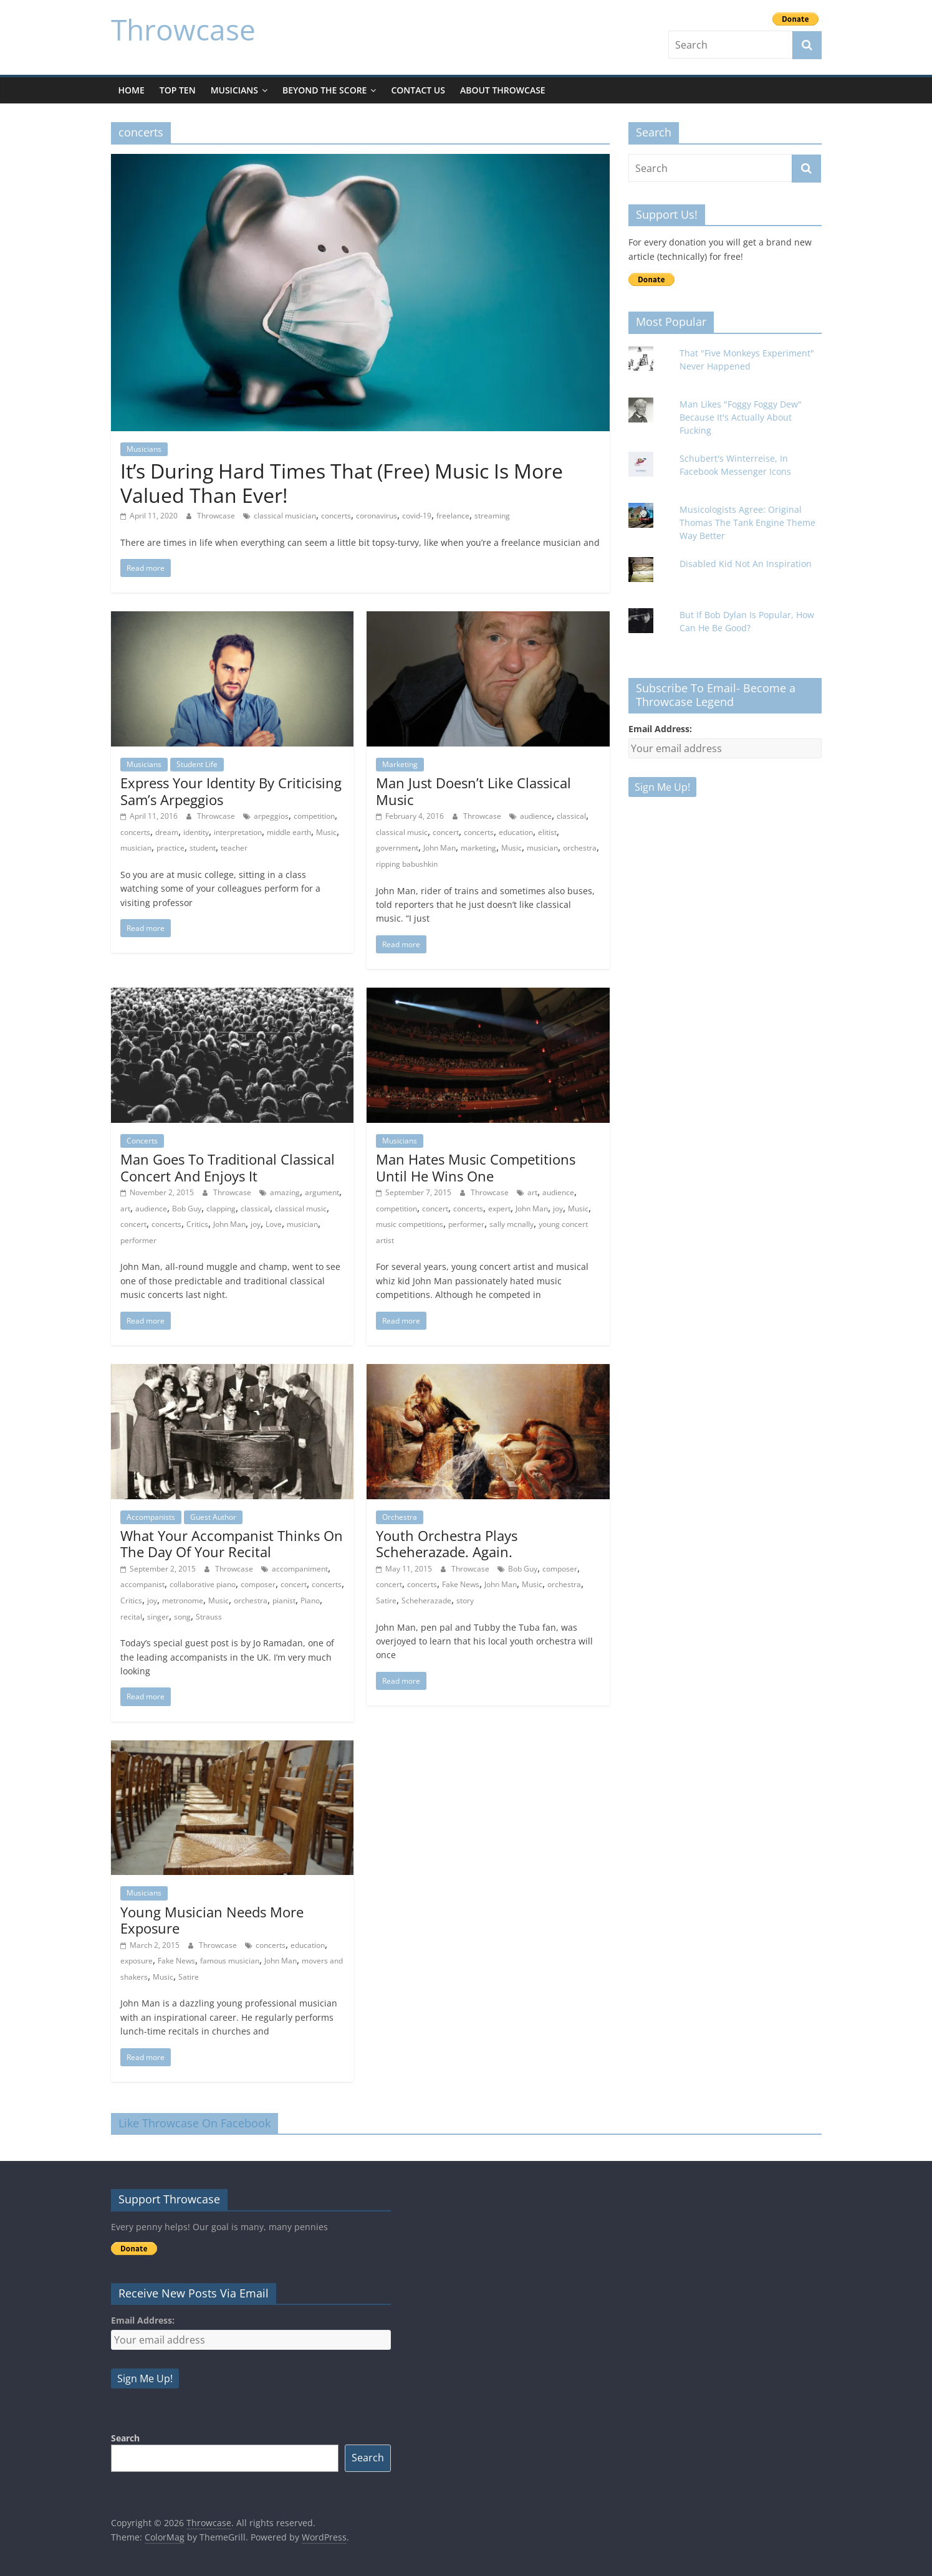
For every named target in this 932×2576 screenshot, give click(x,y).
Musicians (234, 90)
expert (499, 1208)
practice (170, 847)
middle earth (289, 832)
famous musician (229, 1960)
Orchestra (399, 1517)
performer (138, 1240)
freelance (452, 515)
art (125, 1208)
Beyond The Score (324, 90)
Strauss (209, 1616)
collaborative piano (203, 1584)
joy (256, 1224)
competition (314, 816)
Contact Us (418, 90)
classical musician (285, 515)
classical (571, 816)
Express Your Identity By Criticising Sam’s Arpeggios (231, 790)
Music (326, 832)
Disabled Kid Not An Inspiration (746, 564)
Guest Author (213, 1517)
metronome (182, 1600)
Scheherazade (426, 1600)
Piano (310, 1600)
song (182, 1616)
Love (274, 1224)
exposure (136, 1960)
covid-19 (416, 515)
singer (158, 1616)
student (203, 847)
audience (536, 816)
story (465, 1600)
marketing (478, 847)
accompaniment (300, 1568)
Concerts (142, 1140)
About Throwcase (502, 90)
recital (131, 1616)
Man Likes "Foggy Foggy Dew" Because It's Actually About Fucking (741, 417)
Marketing (400, 764)
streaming (492, 515)
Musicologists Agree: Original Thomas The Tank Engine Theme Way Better (747, 522)
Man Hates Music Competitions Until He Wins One (475, 1167)
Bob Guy (186, 1208)
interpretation (238, 832)
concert (446, 832)
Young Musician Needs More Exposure (212, 1919)
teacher (234, 847)
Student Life (197, 764)
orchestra (580, 847)
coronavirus (376, 515)
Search (125, 2438)
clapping (221, 1208)
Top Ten (178, 90)
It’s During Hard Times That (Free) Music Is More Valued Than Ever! (341, 482)
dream (166, 832)
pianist (283, 1600)
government (397, 847)
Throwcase (183, 29)
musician (135, 847)
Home (131, 90)
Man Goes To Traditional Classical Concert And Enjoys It (227, 1167)
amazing (285, 1192)
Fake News (460, 1584)
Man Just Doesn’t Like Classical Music (473, 790)
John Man (439, 847)
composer (258, 1584)
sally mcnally (511, 1224)
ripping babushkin (407, 864)
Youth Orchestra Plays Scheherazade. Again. (446, 1543)
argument (322, 1192)
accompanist (142, 1584)
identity (196, 832)
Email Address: (660, 729)
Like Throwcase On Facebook (194, 2123)
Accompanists (151, 1517)
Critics (197, 1224)
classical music (402, 832)
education (516, 832)
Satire (386, 1600)
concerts (336, 515)
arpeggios (271, 816)
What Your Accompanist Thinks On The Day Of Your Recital (231, 1543)
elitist (547, 832)
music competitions (409, 1224)
